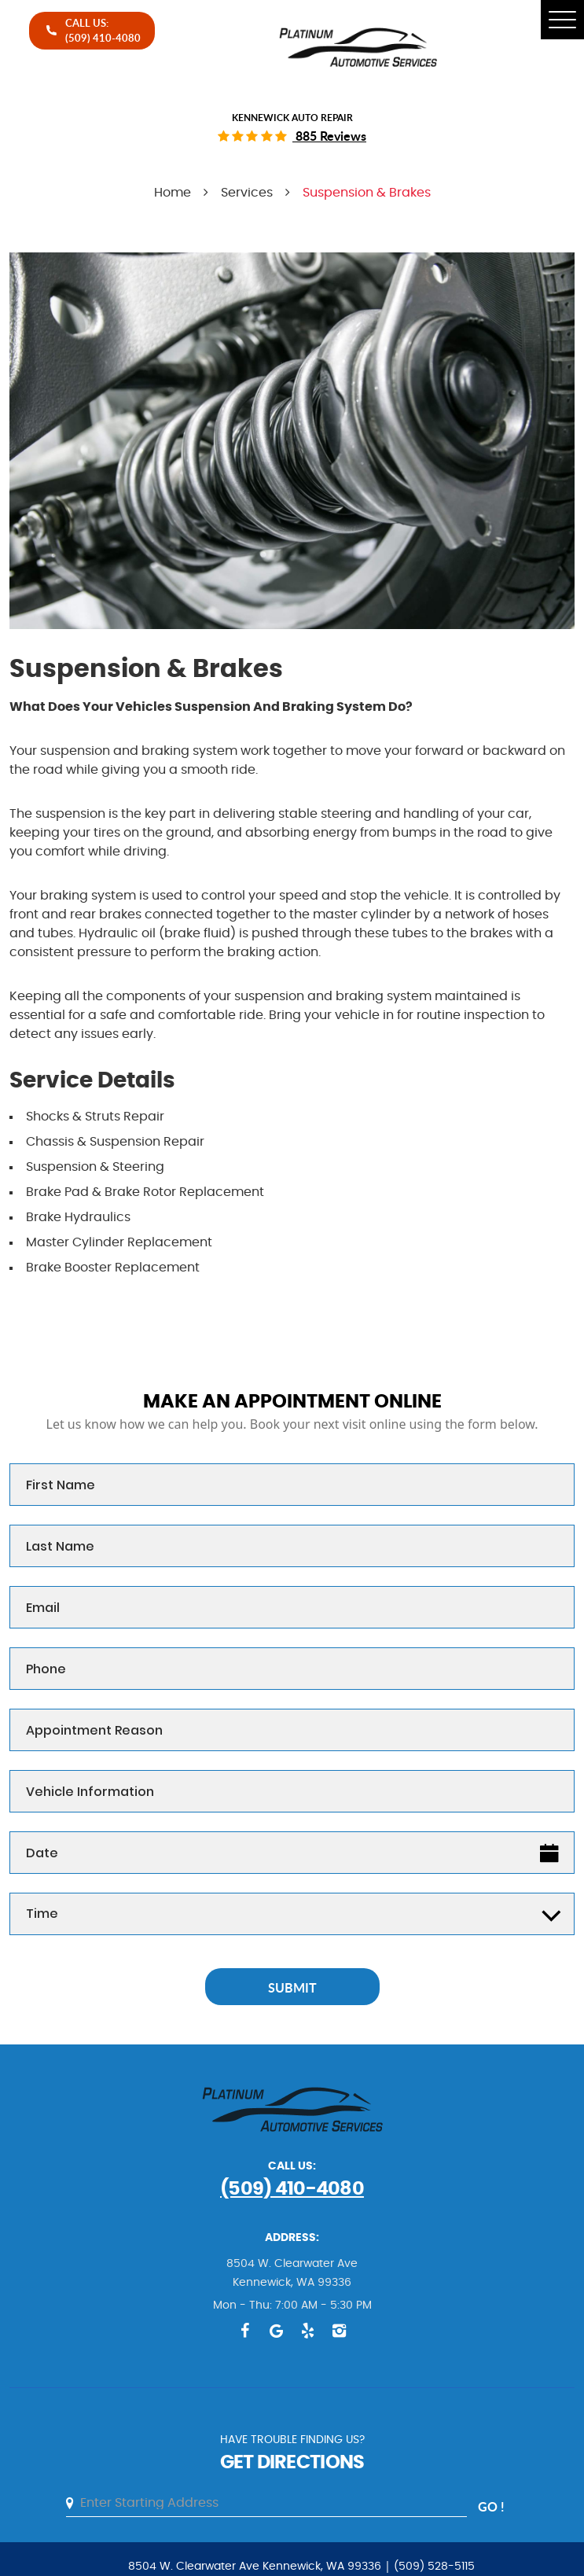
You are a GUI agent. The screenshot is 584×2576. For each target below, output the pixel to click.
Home (172, 192)
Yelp (308, 2330)
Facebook (245, 2330)
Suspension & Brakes (367, 192)
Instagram (339, 2330)
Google (276, 2330)
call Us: (103, 30)
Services (247, 192)
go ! (491, 2506)
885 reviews (329, 136)
